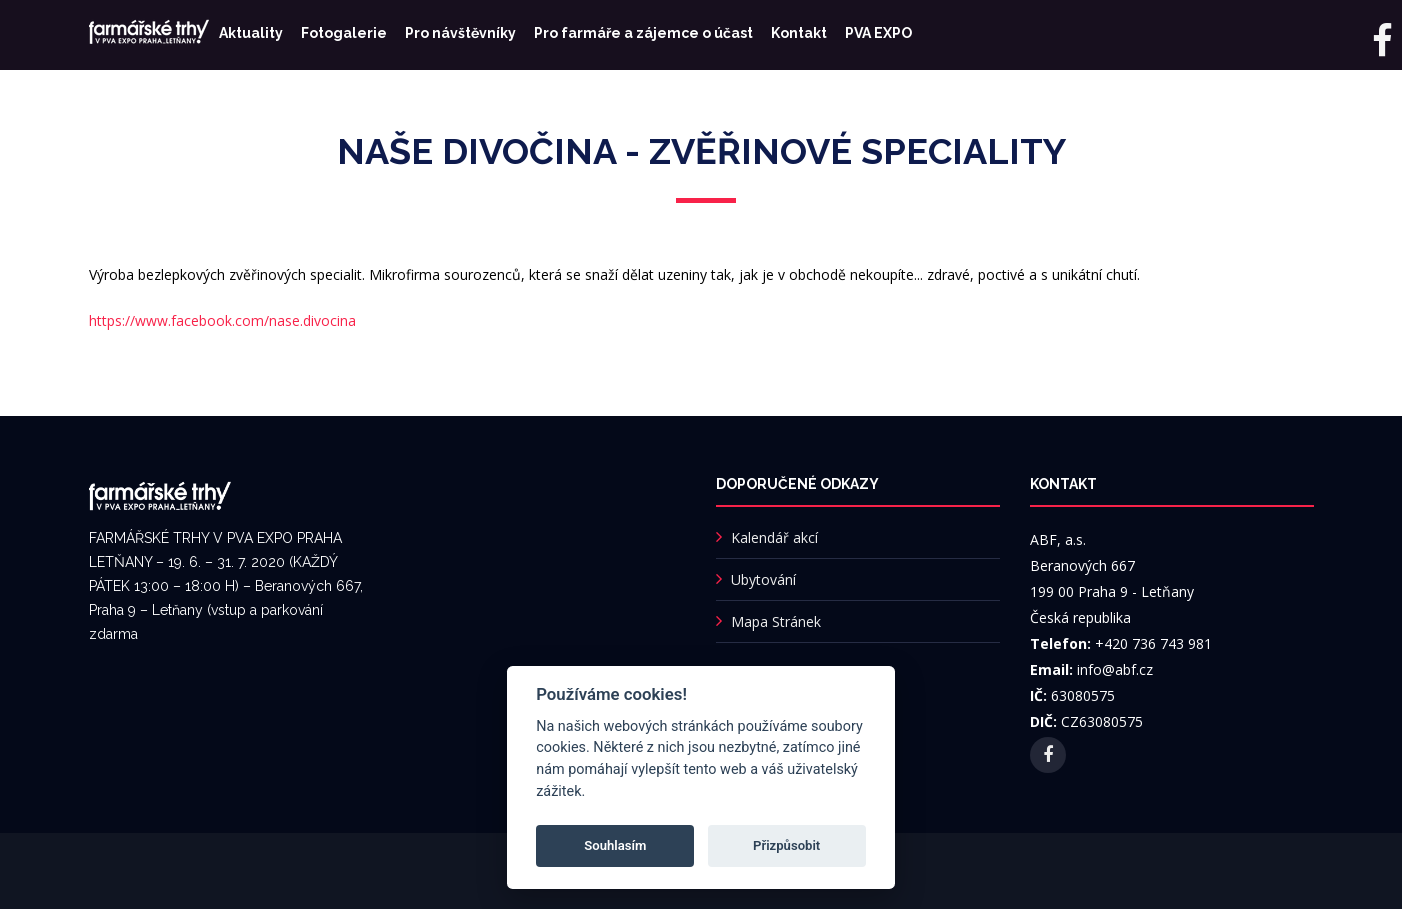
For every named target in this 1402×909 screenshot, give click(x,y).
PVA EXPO (878, 33)
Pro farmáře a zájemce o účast (643, 33)
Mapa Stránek (776, 621)
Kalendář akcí (774, 537)
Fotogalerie (344, 33)
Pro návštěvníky (460, 33)
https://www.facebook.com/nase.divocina (222, 320)
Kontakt (799, 33)
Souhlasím (615, 845)
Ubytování (763, 579)
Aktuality (251, 33)
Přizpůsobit (786, 845)
